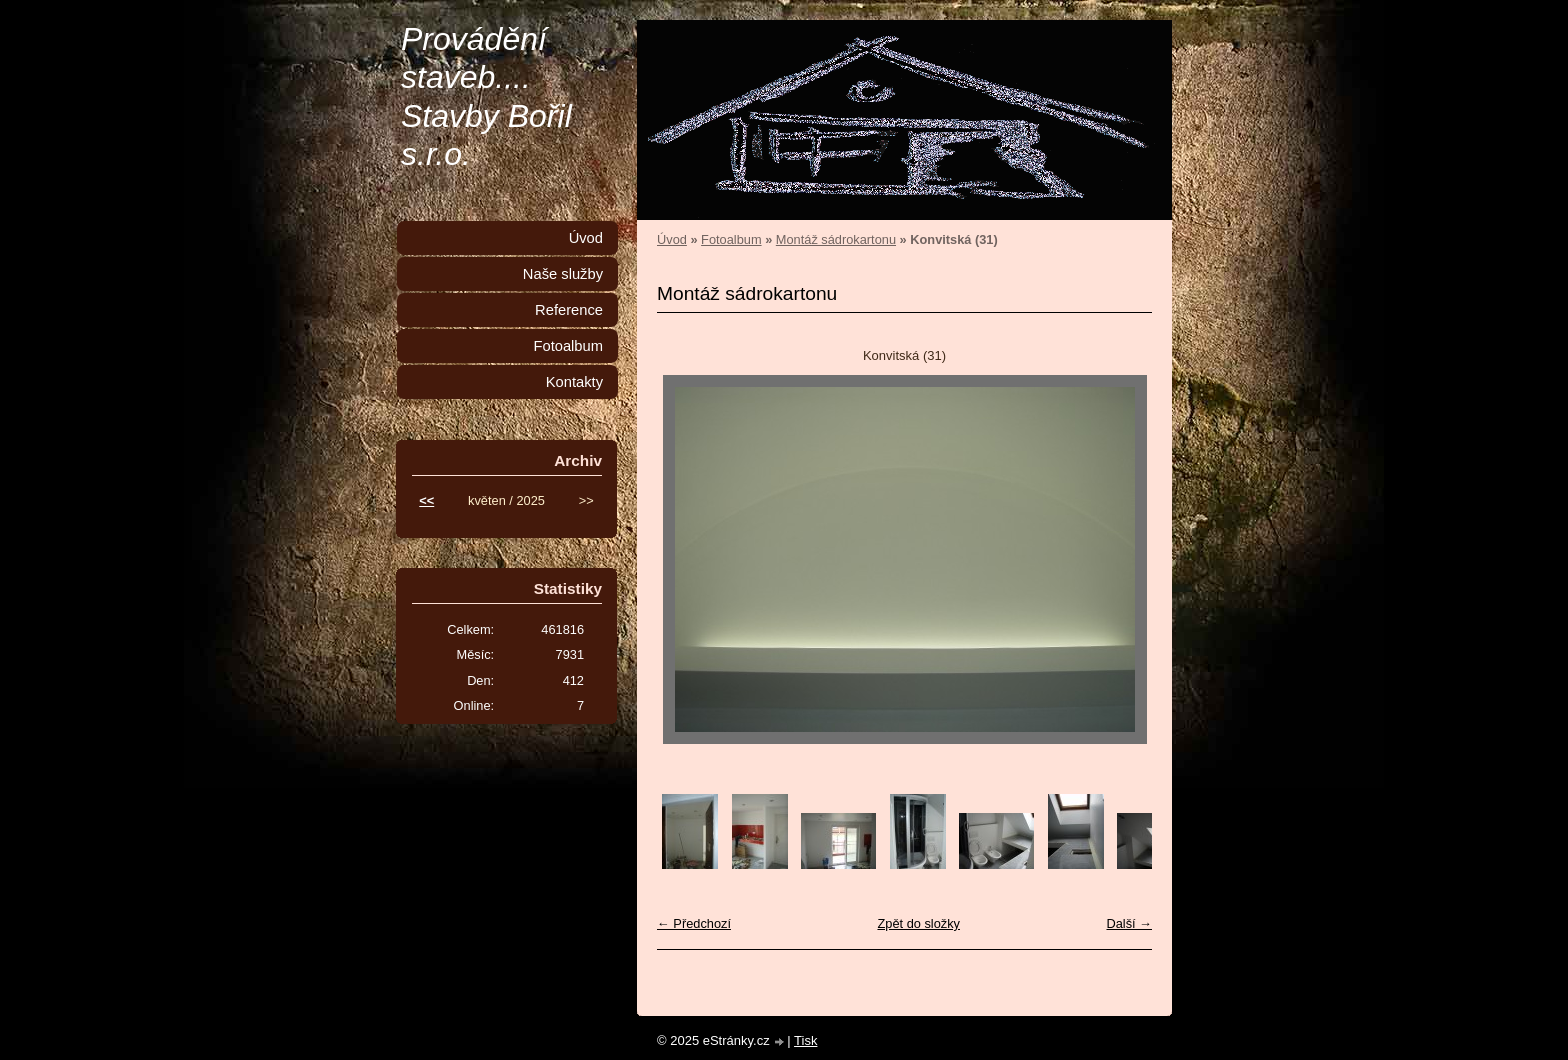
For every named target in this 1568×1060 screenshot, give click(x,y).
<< (426, 500)
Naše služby (563, 274)
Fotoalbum (731, 239)
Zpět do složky (918, 923)
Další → (1129, 923)
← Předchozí (694, 923)
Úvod (672, 239)
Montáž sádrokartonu (836, 239)
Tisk (805, 1040)
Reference (569, 310)
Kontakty (574, 382)
